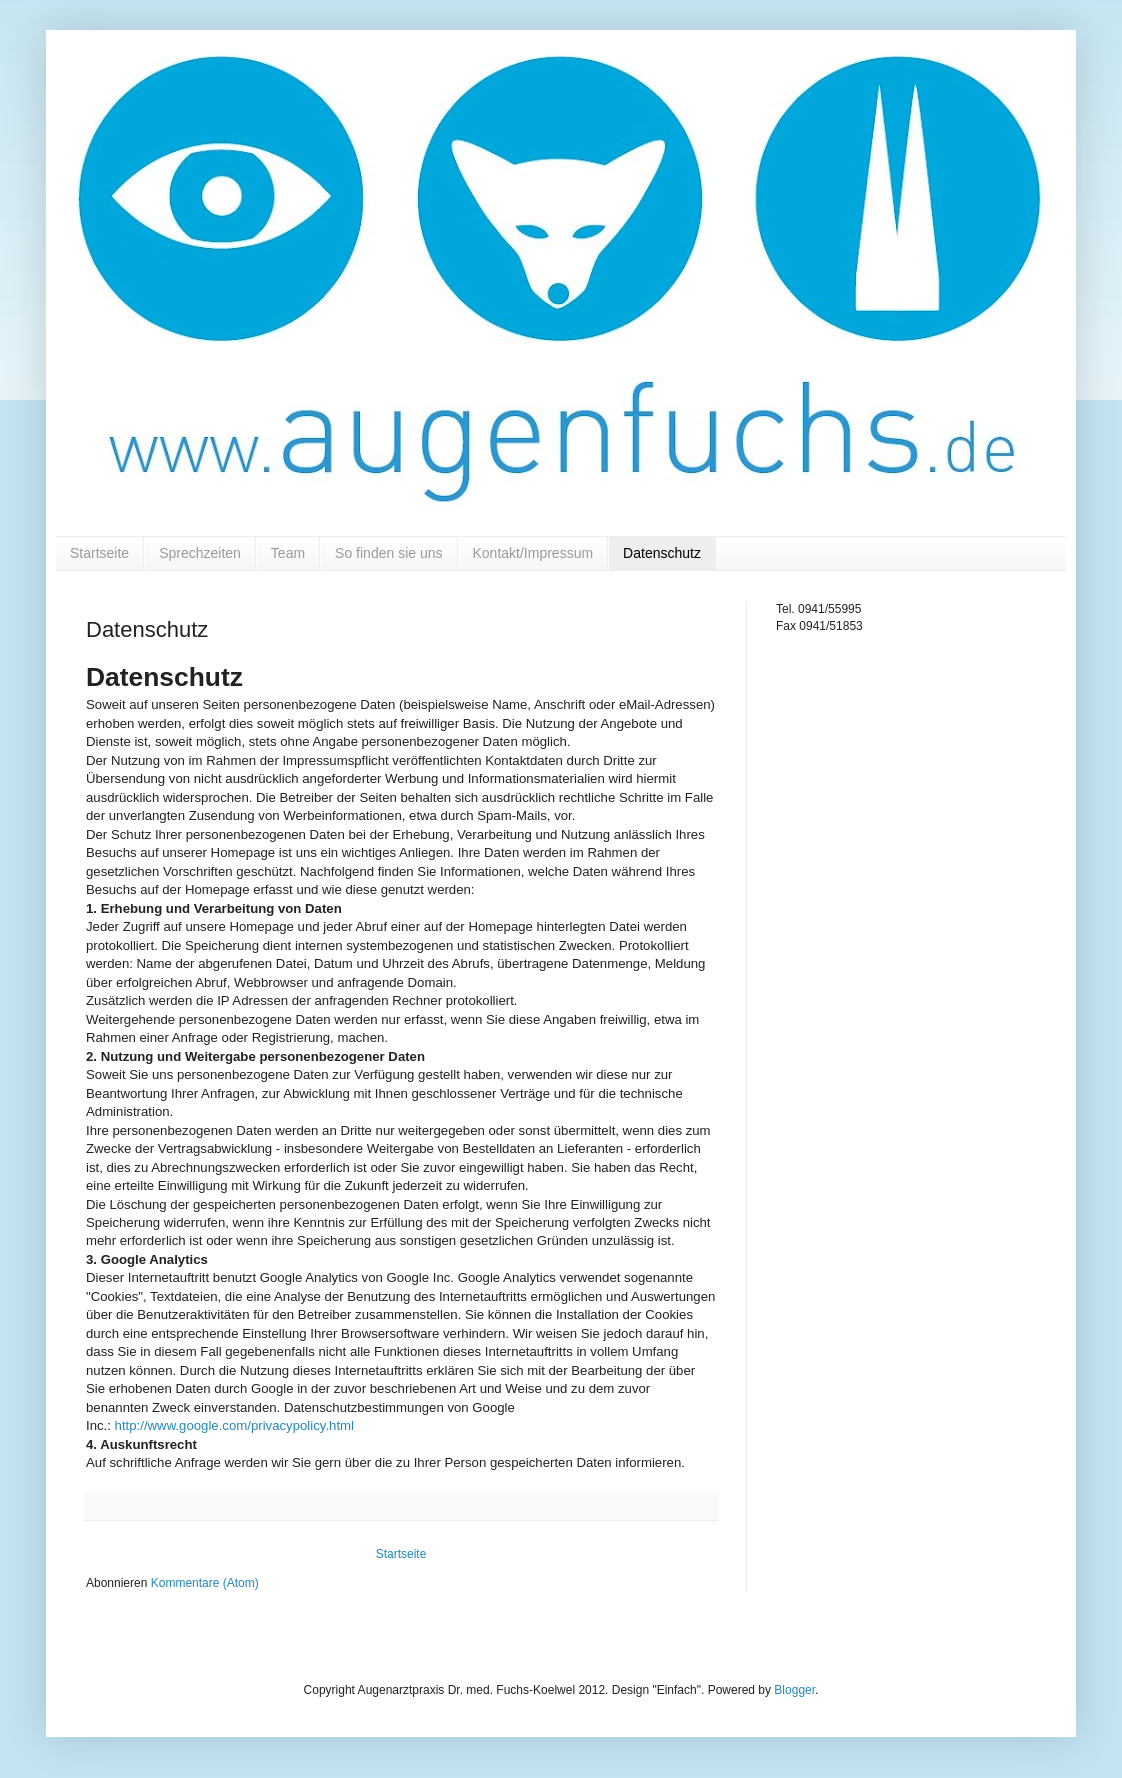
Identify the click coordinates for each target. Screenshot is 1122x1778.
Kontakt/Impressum (533, 553)
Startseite (99, 553)
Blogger (794, 1690)
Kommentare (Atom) (205, 1583)
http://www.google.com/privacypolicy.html (234, 1425)
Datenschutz (662, 553)
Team (288, 553)
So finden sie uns (388, 553)
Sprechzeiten (200, 553)
